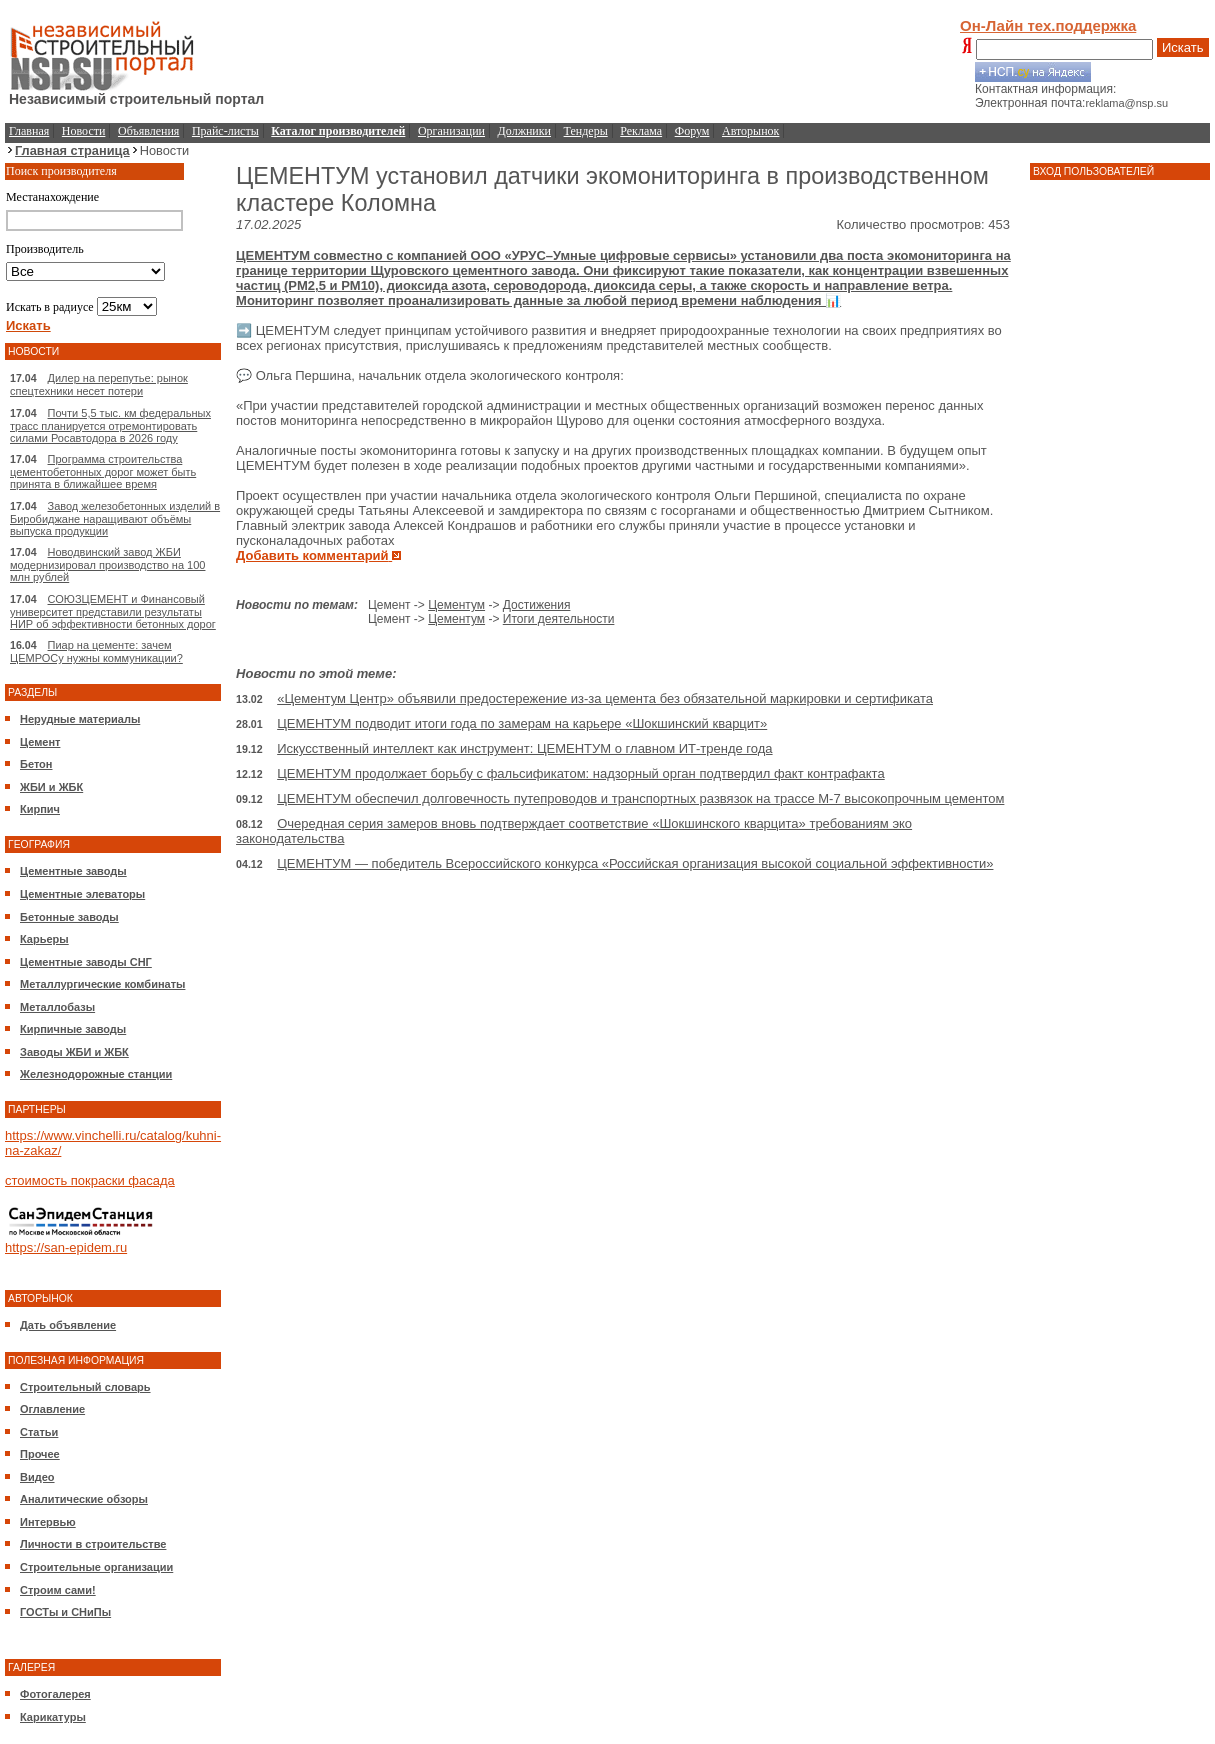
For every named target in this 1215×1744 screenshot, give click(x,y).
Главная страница (72, 150)
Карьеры (44, 939)
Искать (1183, 47)
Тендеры (586, 131)
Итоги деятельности (559, 619)
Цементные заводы (73, 871)
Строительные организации (96, 1567)
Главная (29, 131)
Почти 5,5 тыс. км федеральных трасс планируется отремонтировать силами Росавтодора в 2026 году (110, 425)
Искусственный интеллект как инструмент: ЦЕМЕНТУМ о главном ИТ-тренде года (524, 748)
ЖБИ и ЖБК (51, 787)
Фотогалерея (55, 1694)
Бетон (36, 764)
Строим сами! (58, 1590)
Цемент (40, 742)
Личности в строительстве (93, 1544)
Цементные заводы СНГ (86, 962)
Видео (37, 1477)
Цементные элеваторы (82, 894)
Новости (84, 131)
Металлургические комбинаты (102, 984)
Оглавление (52, 1409)
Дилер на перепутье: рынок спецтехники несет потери (99, 384)
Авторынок (750, 131)
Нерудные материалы (80, 719)
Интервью (48, 1522)
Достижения (537, 605)
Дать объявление (68, 1325)
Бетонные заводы (69, 917)
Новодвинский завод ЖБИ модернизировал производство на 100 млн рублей (107, 564)
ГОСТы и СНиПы (65, 1612)
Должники (524, 131)
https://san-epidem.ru (66, 1247)
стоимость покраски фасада (90, 1180)
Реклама (641, 131)
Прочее (40, 1454)
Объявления (148, 131)
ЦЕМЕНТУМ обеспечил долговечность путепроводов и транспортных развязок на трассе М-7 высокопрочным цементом (640, 798)
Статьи (39, 1432)
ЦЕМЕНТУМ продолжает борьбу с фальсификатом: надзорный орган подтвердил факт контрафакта (581, 773)
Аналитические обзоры (84, 1499)
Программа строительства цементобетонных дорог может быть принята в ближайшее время (103, 471)
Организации (451, 131)
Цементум (456, 605)
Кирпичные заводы (73, 1029)
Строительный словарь (85, 1387)
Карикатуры (53, 1717)
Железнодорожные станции (96, 1074)
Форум (692, 131)
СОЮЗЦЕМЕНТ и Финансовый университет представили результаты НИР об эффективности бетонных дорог (113, 611)
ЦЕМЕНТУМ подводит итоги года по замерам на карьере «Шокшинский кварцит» (522, 723)
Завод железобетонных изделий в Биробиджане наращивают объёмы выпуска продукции (115, 518)
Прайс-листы (225, 131)
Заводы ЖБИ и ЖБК (74, 1052)
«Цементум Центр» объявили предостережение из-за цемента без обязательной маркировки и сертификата (605, 698)
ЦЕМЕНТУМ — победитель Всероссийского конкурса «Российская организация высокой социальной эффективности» (635, 863)
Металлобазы (57, 1007)
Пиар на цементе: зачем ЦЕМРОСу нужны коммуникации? (96, 651)
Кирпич (40, 809)
